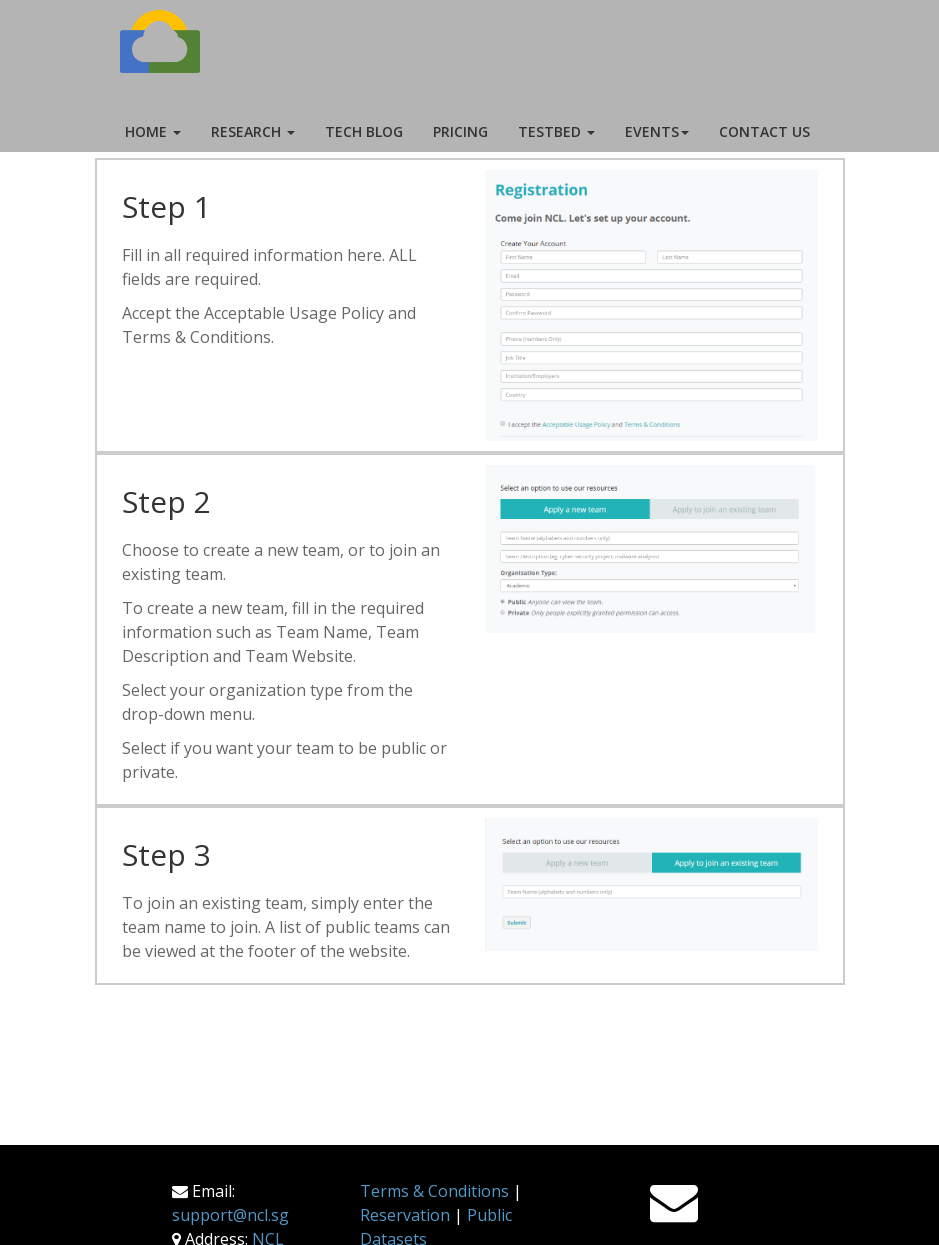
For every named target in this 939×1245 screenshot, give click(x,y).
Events (657, 131)
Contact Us (764, 131)
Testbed (556, 131)
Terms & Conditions (434, 1191)
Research (253, 131)
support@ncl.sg (230, 1215)
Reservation (405, 1215)
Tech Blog (364, 131)
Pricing (460, 131)
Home (153, 131)
